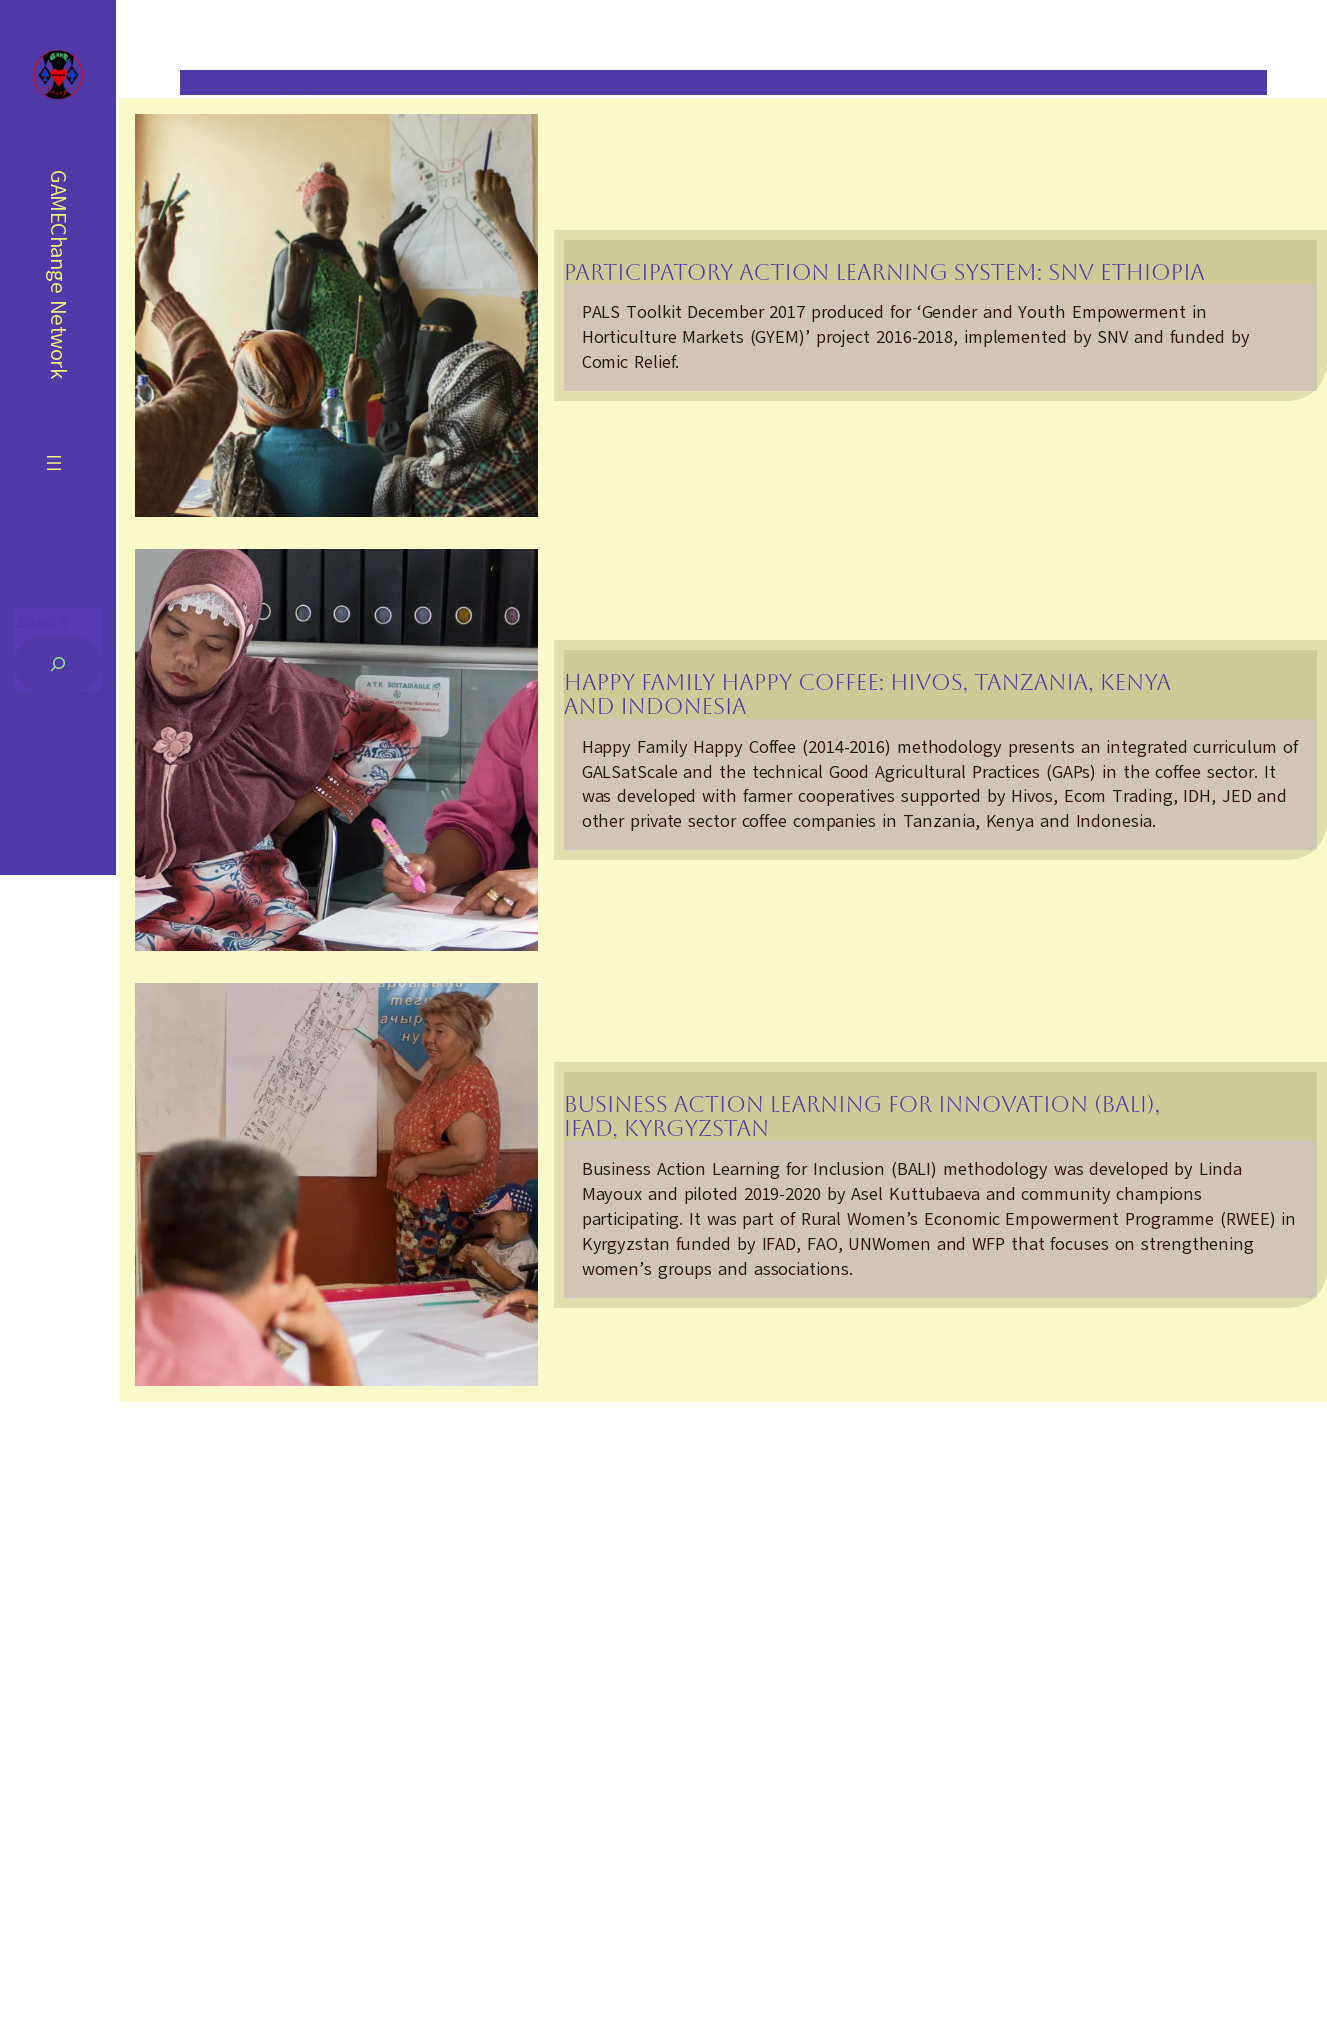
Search (41, 622)
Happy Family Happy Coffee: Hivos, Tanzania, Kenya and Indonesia (867, 694)
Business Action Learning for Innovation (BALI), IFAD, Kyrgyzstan (862, 1116)
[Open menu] (54, 463)
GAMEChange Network (58, 274)
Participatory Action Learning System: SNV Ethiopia (884, 272)
